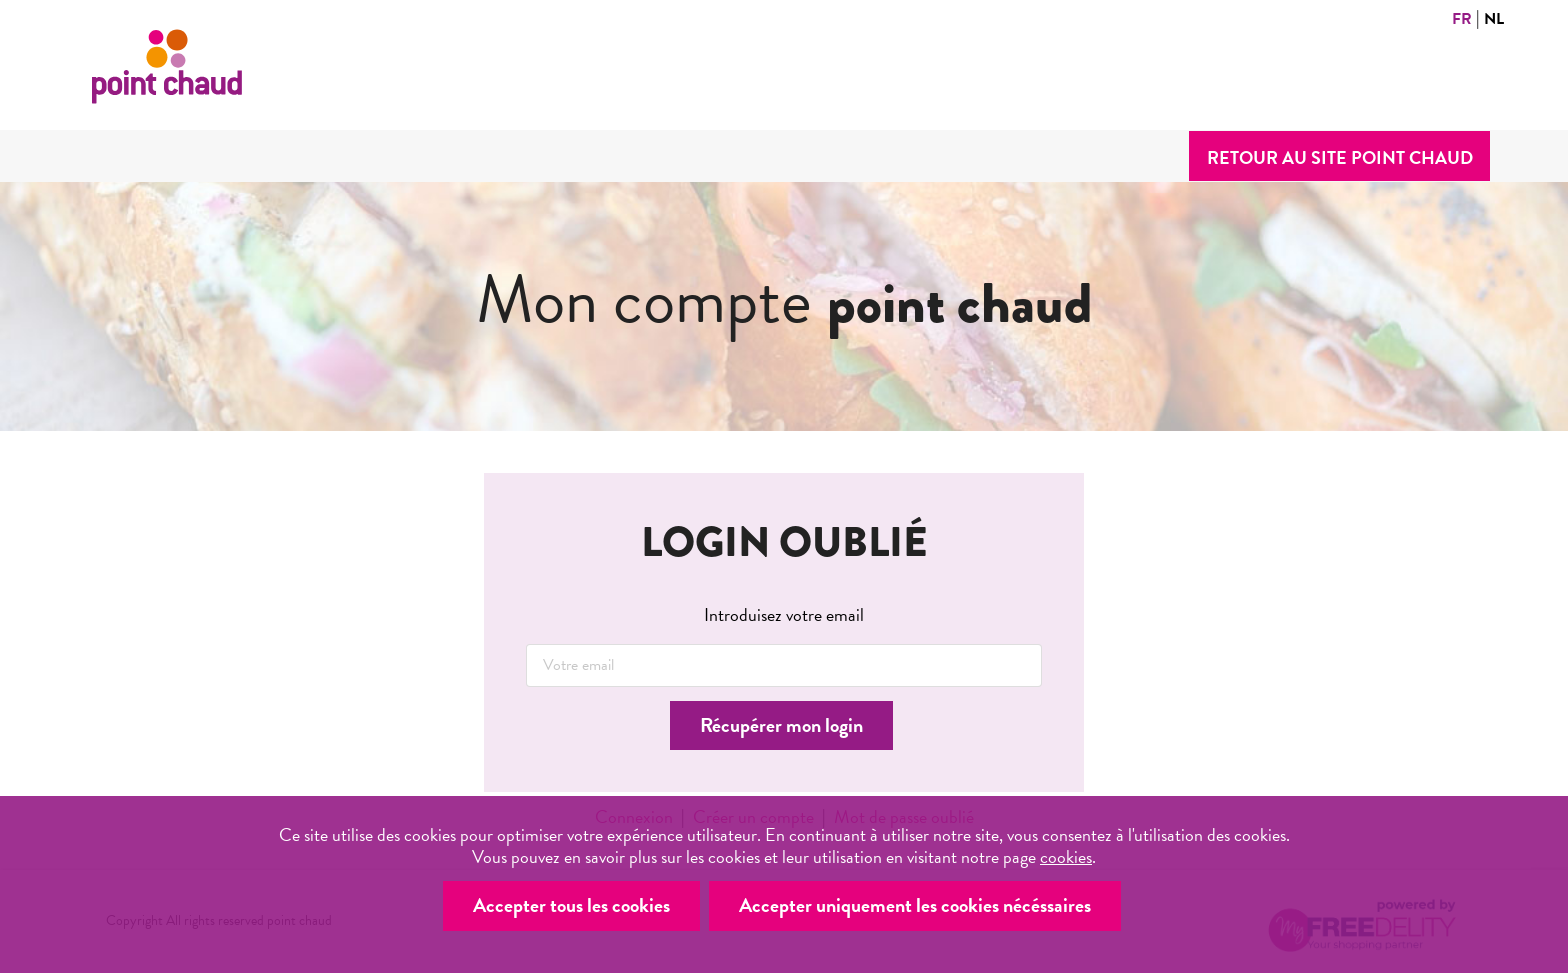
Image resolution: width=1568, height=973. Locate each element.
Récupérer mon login (781, 725)
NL (1494, 19)
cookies (1066, 856)
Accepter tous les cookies (571, 905)
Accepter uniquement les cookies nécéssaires (915, 905)
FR (1462, 19)
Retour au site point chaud (1340, 157)
